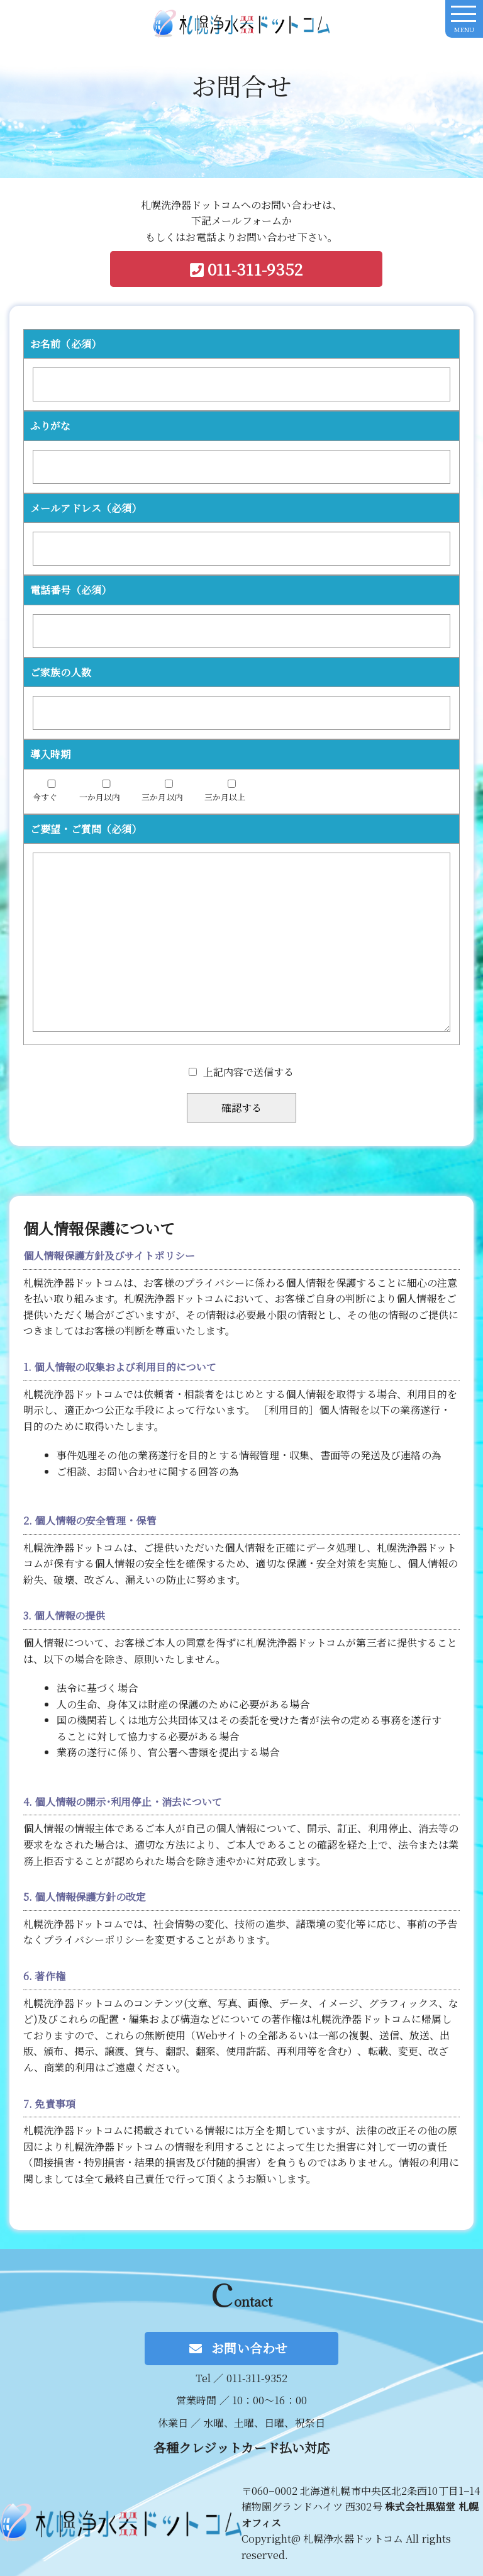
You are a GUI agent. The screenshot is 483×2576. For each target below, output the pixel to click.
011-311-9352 (253, 268)
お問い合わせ (247, 2348)
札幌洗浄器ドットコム (241, 28)
